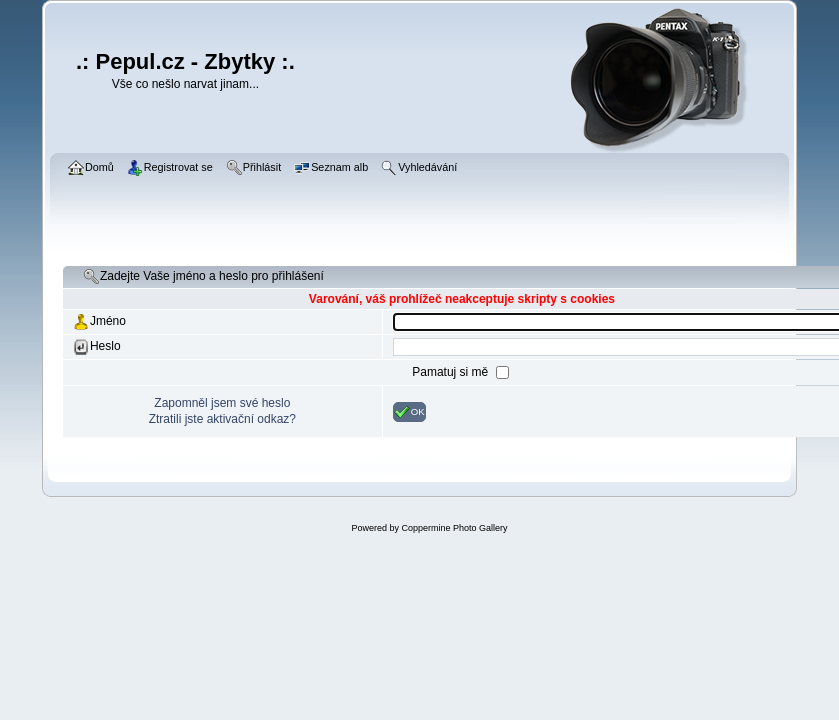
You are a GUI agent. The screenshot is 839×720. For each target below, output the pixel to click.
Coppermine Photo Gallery (454, 528)
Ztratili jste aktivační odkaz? (222, 419)
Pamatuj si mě (451, 372)
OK (409, 412)
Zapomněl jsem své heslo (222, 403)
